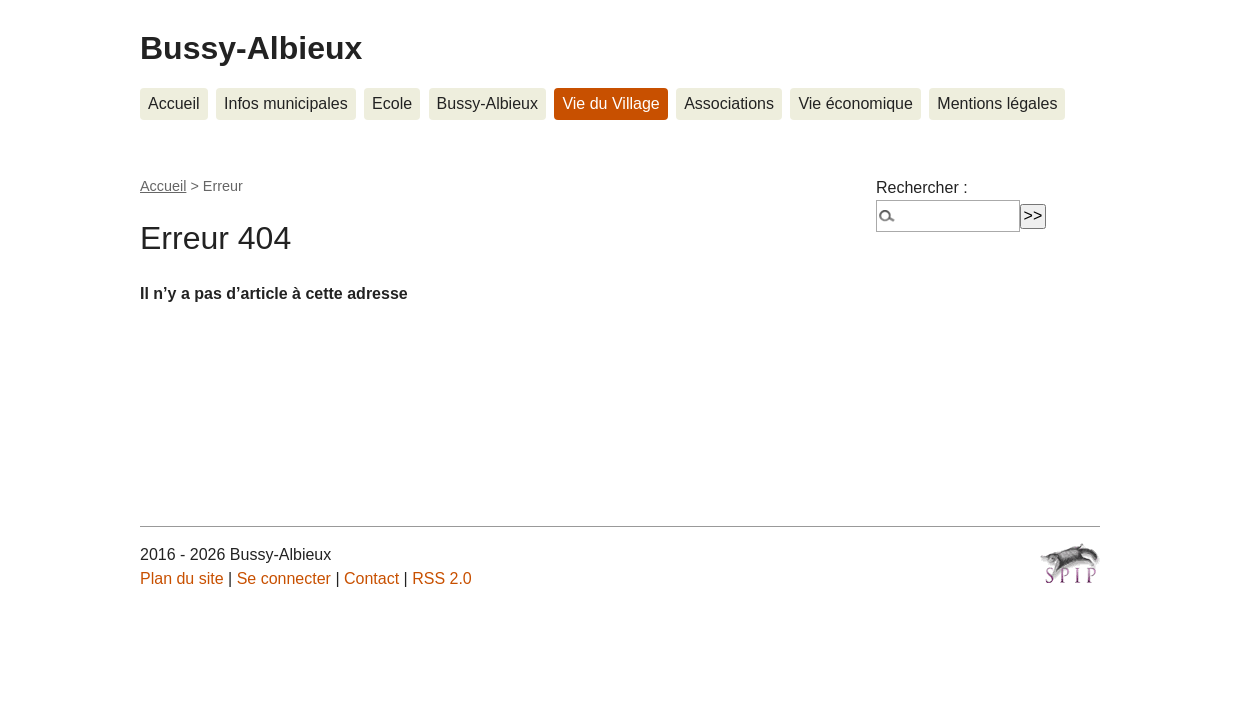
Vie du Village (610, 103)
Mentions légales (997, 103)
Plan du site (182, 578)
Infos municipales (286, 103)
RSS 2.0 (442, 578)
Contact (371, 578)
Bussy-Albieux (251, 48)
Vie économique (855, 103)
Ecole (392, 103)
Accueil (174, 103)
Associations (729, 103)
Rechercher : (922, 187)
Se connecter (284, 578)
